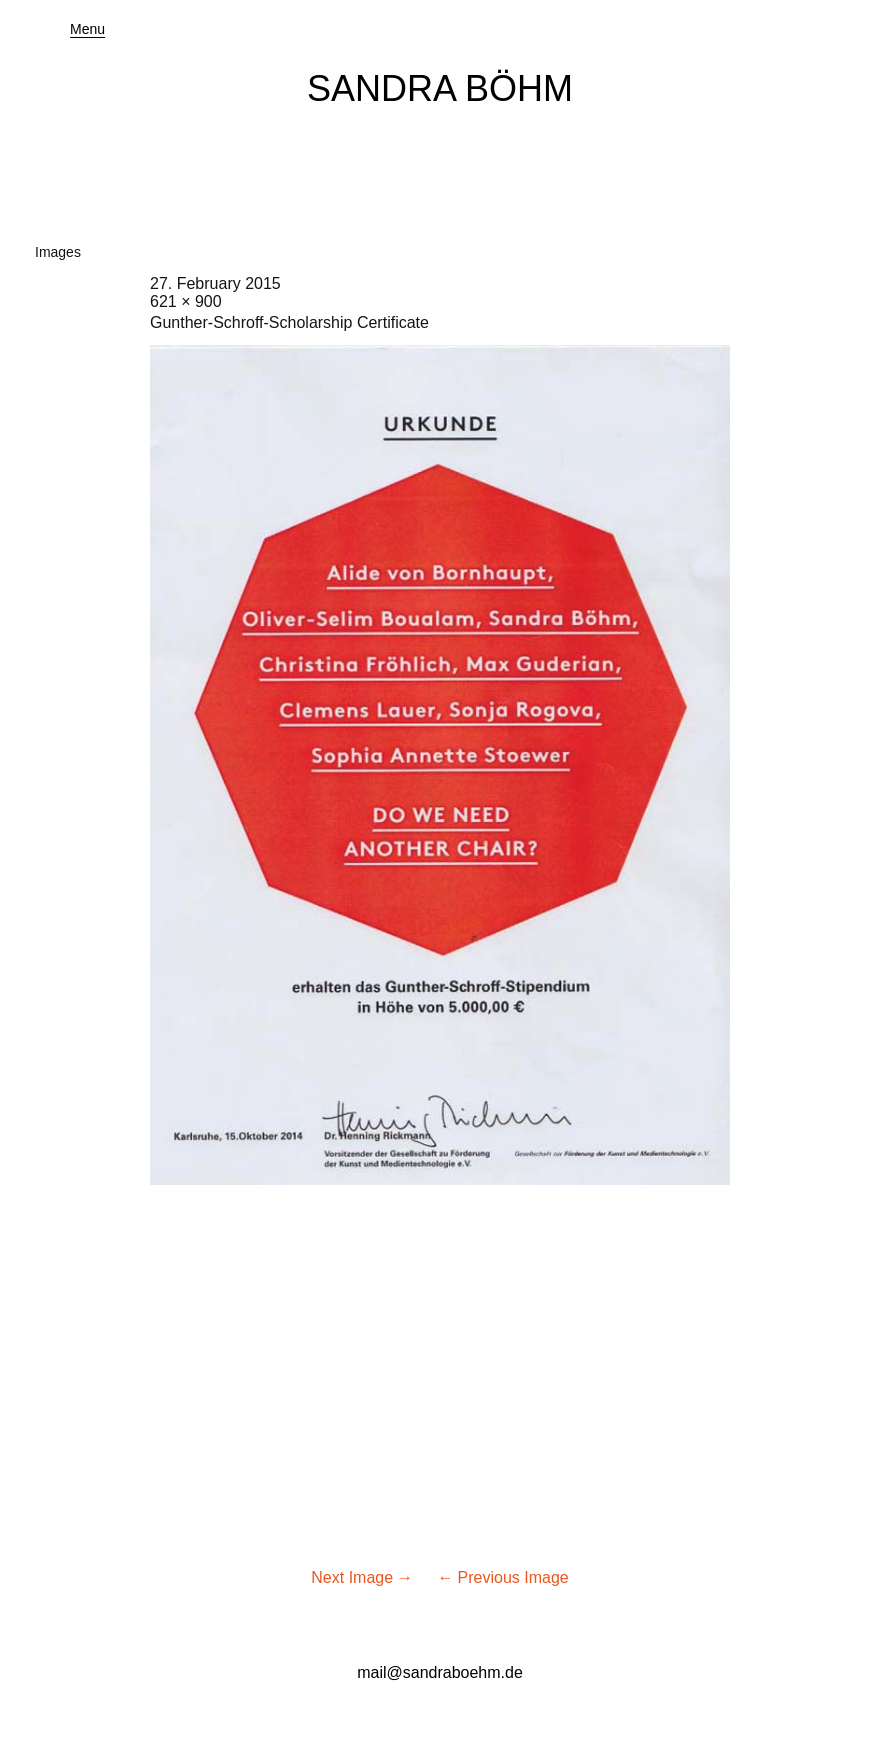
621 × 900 (186, 301)
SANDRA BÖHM (440, 88)
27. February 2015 (215, 283)
